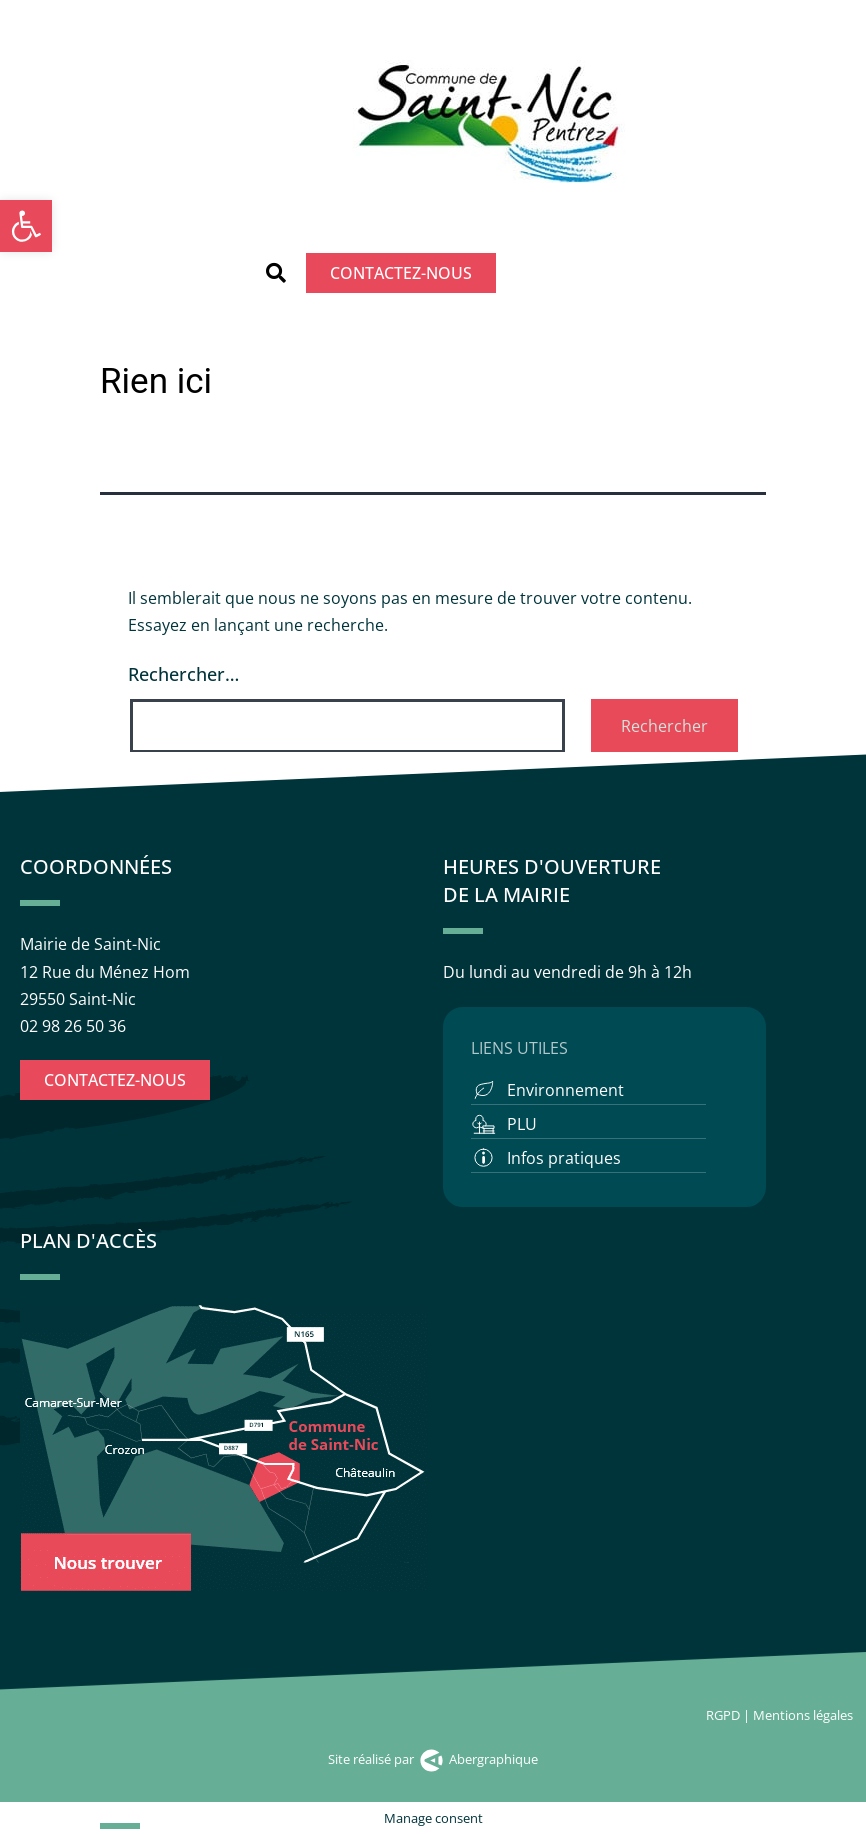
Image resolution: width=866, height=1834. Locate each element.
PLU (522, 1124)
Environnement (565, 1090)
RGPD (723, 1715)
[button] (276, 273)
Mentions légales (804, 1715)
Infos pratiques (564, 1158)
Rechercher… (183, 674)
